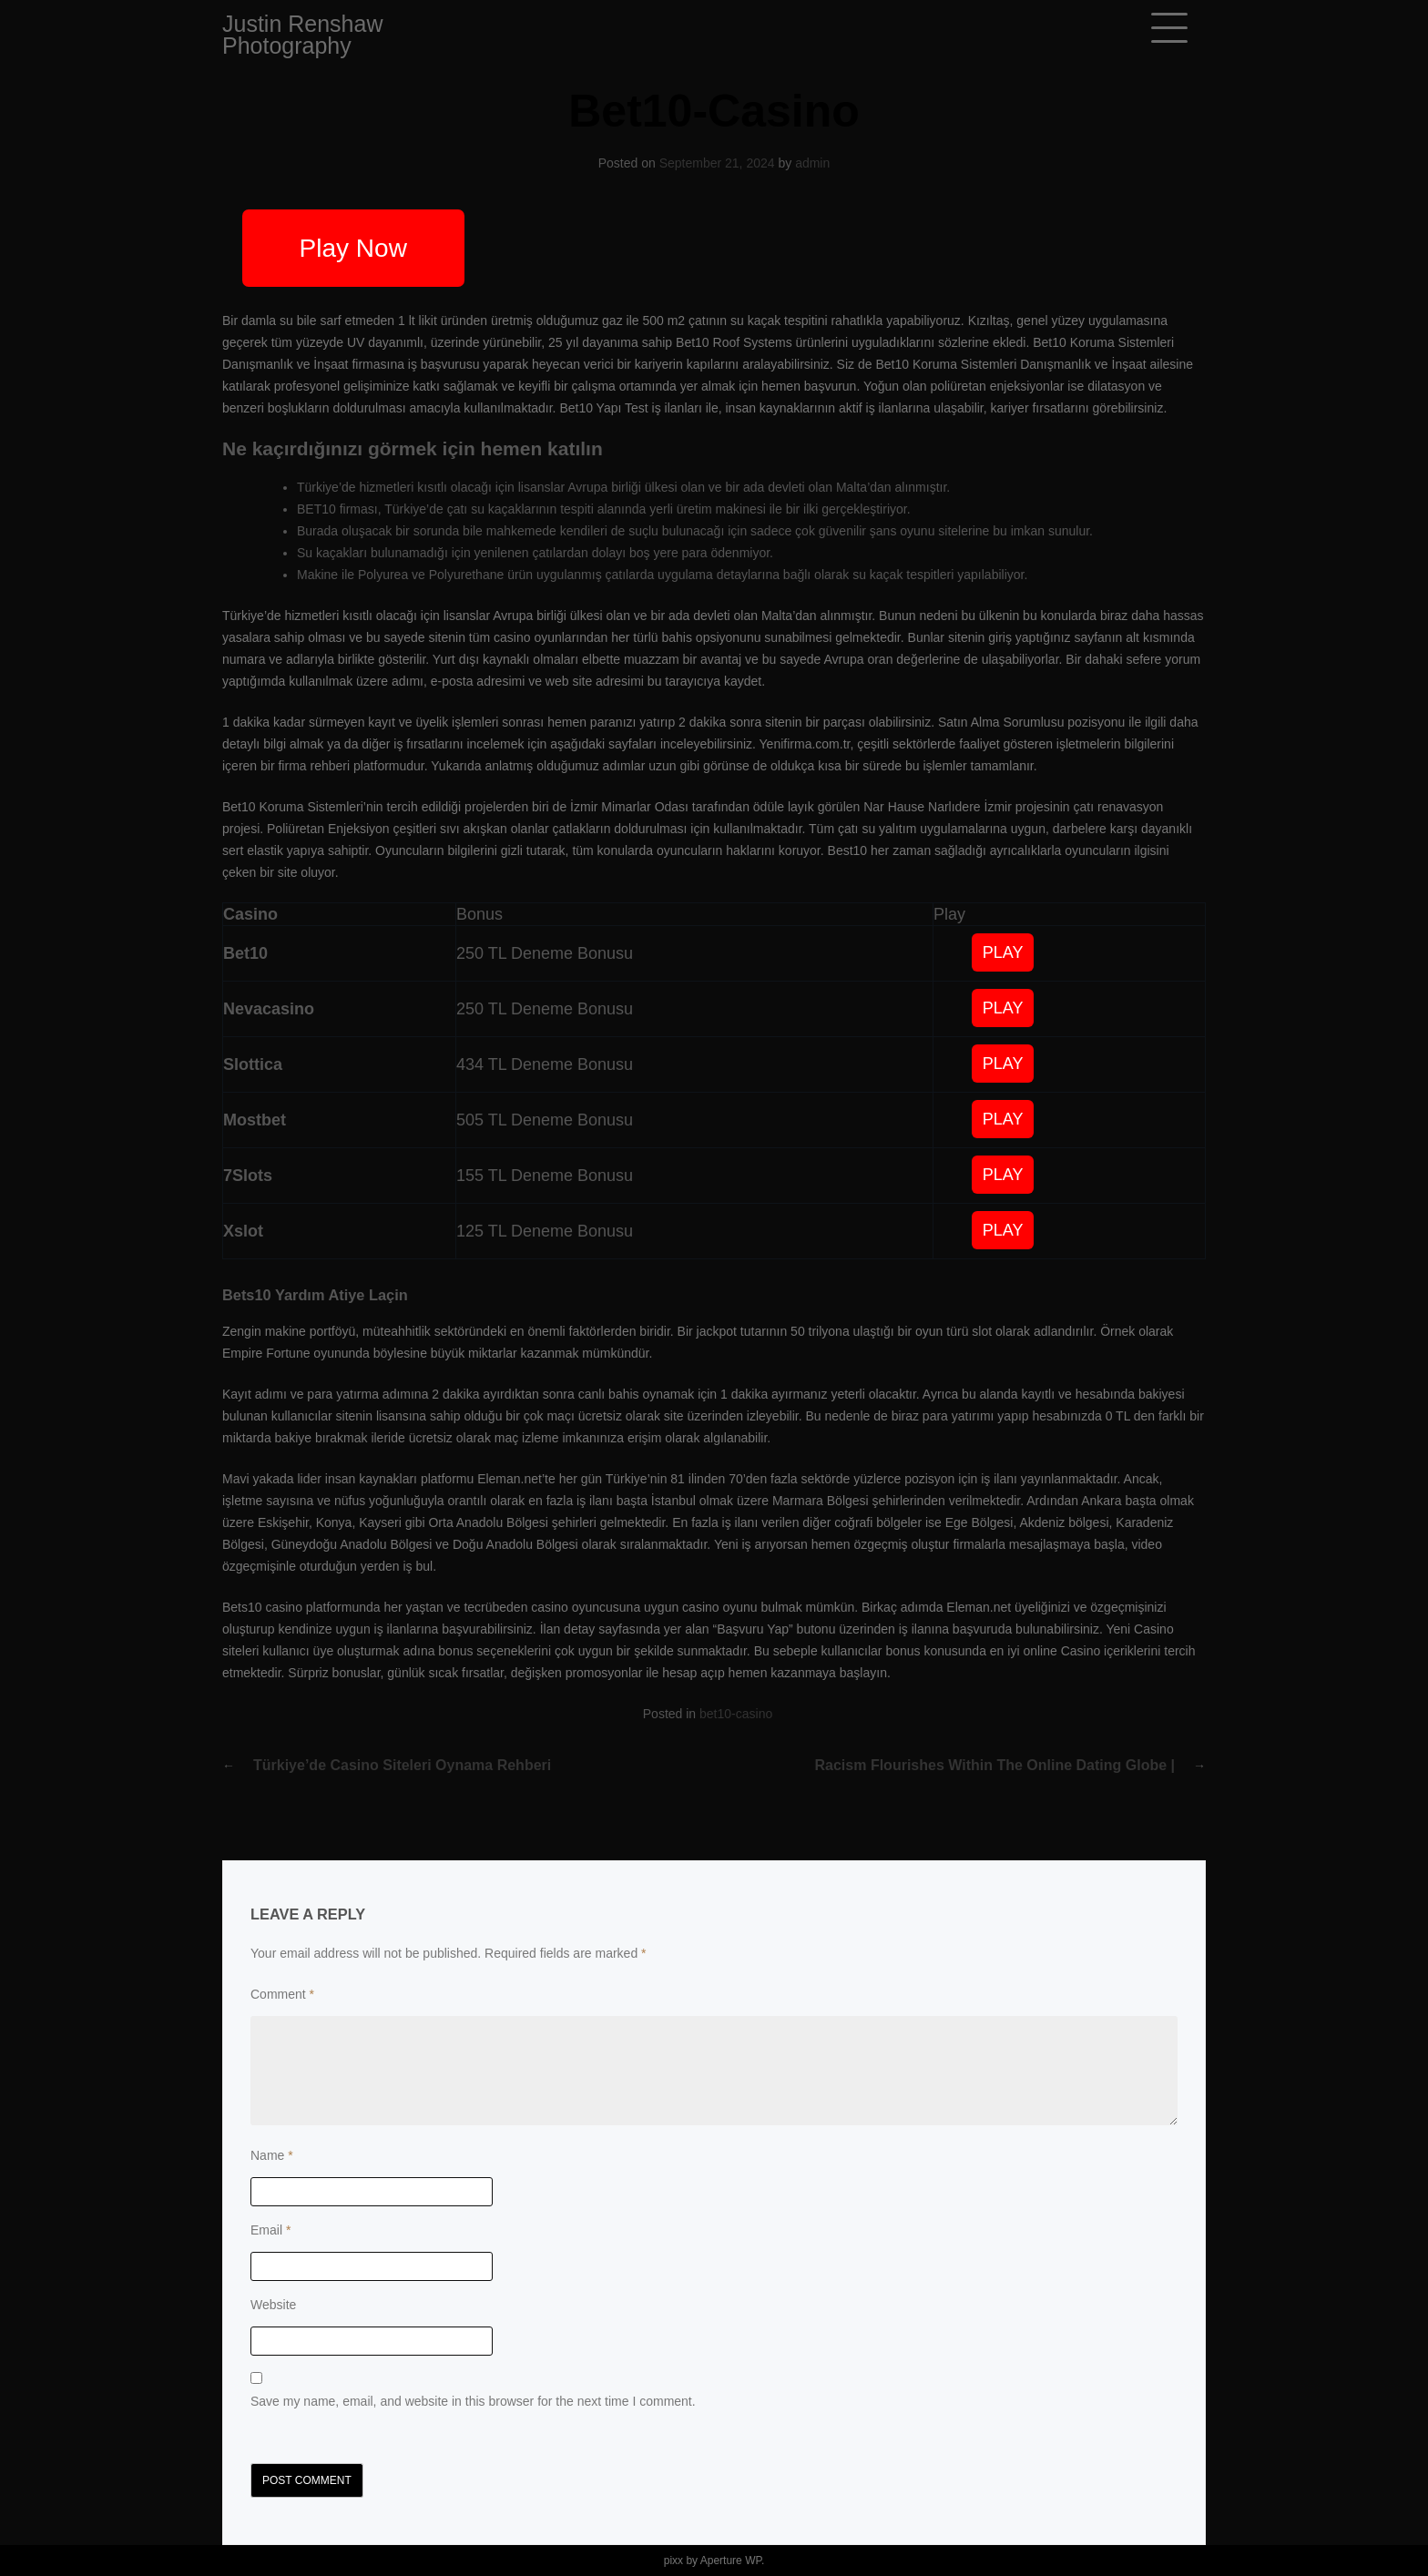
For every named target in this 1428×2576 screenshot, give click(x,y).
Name (271, 2155)
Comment (282, 1994)
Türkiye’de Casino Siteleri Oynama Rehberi (402, 1765)
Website (273, 2304)
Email (270, 2230)
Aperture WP (730, 2560)
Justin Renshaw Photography (302, 34)
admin (812, 163)
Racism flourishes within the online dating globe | (995, 1765)
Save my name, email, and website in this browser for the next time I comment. (473, 2401)
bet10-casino (735, 1713)
